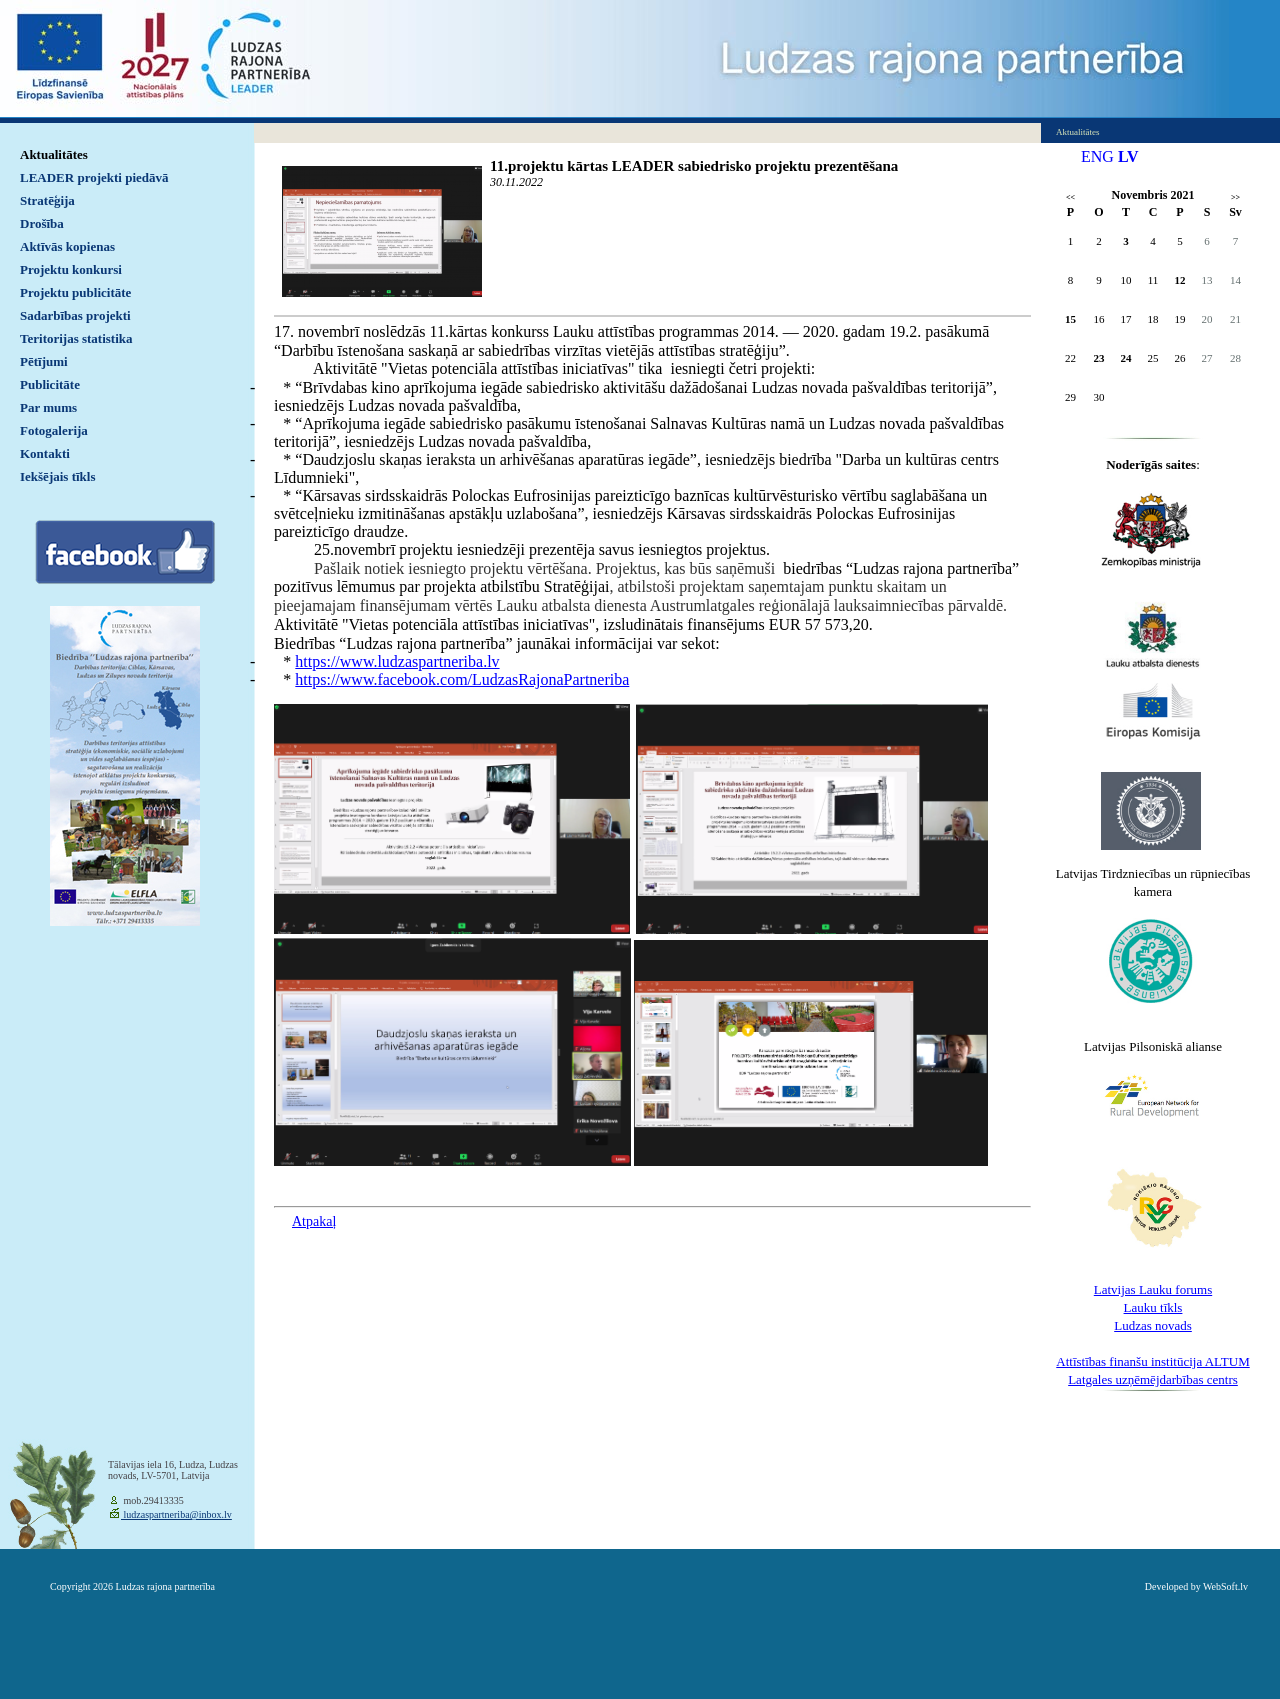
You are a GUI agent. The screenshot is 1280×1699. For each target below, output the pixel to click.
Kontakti (45, 453)
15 (1070, 319)
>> (1235, 197)
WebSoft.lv (1225, 1586)
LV (1128, 156)
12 (1180, 280)
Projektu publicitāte (75, 292)
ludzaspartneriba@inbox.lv (176, 1514)
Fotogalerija (54, 430)
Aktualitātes (54, 154)
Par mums (48, 407)
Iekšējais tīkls (57, 476)
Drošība (42, 223)
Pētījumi (44, 361)
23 (1099, 358)
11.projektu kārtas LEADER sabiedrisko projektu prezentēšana (694, 166)
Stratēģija (47, 200)
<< (1070, 197)
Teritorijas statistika (76, 338)
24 (1126, 358)
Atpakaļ (314, 1221)
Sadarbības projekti (75, 315)
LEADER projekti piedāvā (94, 177)
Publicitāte (50, 384)
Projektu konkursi (71, 269)
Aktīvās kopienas (67, 246)
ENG (1097, 156)
